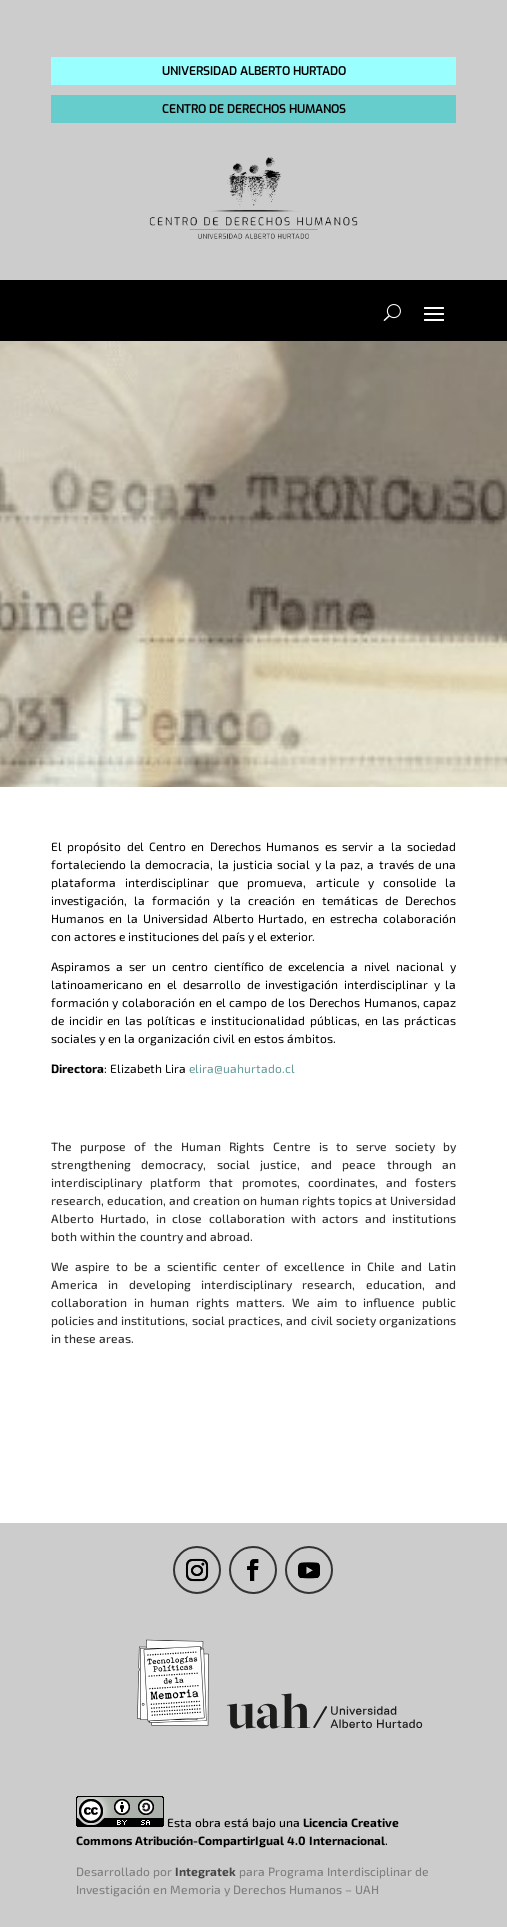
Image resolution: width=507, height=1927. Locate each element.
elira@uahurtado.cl (242, 1068)
